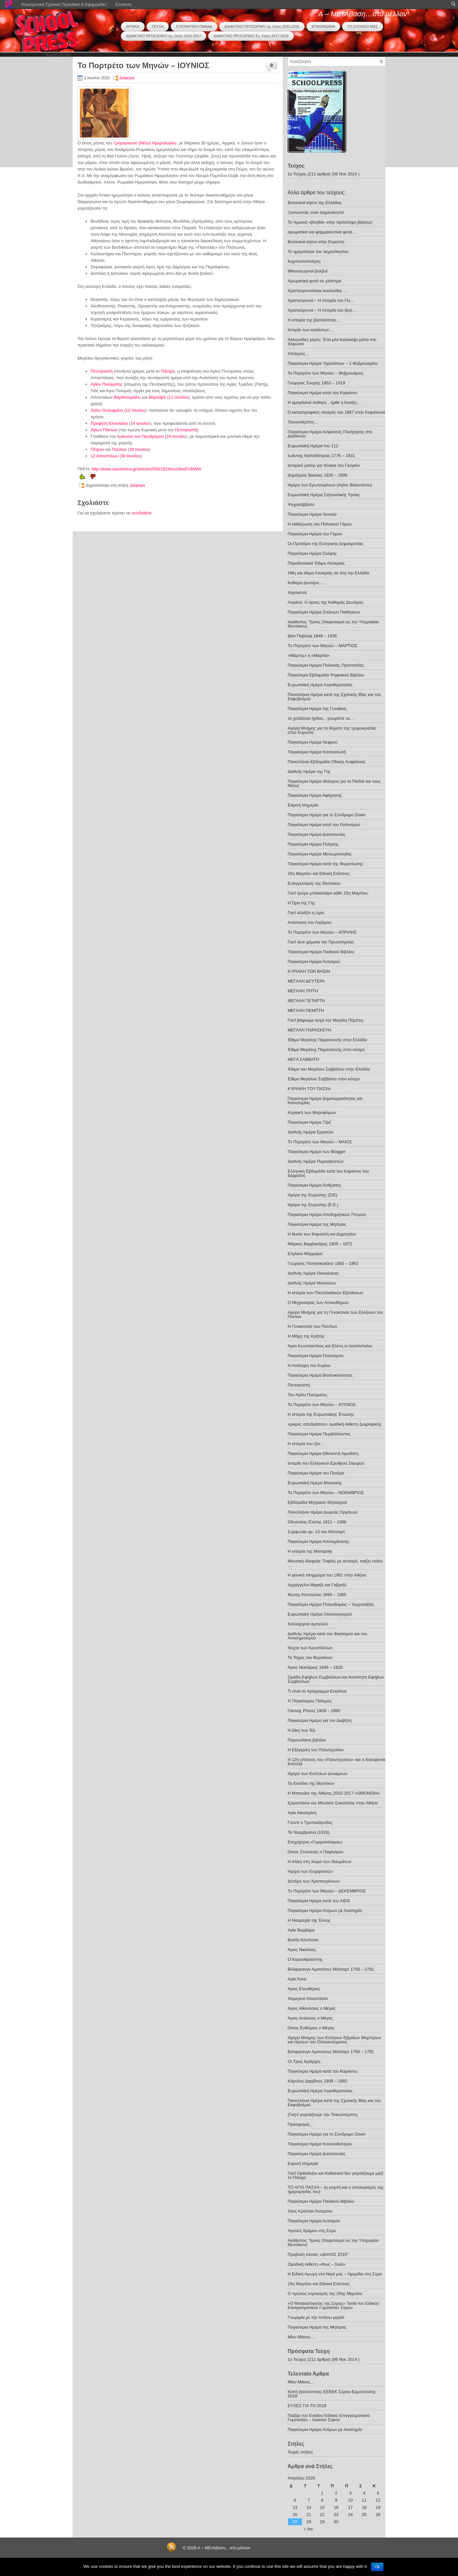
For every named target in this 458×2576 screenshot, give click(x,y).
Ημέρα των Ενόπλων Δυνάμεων (317, 1773)
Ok (377, 2567)
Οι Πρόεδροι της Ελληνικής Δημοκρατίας (325, 543)
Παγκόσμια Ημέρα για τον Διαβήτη (319, 1720)
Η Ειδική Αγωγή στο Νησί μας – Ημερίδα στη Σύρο (335, 2274)
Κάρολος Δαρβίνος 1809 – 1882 (317, 2081)
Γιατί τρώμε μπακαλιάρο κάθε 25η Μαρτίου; (328, 893)
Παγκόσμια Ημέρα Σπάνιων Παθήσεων (324, 612)
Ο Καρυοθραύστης (305, 1959)
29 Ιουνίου (139, 449)
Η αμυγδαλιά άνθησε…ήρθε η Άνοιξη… (324, 402)
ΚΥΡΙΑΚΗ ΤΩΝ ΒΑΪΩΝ (309, 971)
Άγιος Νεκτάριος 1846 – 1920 (315, 1667)
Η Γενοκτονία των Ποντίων (312, 1326)
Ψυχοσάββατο (301, 504)
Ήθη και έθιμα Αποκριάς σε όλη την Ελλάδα (328, 572)
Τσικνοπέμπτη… (303, 422)
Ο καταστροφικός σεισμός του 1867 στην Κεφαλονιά (336, 412)
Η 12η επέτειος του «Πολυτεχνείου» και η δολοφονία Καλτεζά (336, 1761)
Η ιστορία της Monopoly (310, 1551)
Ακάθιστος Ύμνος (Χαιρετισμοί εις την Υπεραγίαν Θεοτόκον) (333, 624)
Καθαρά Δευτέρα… (305, 582)
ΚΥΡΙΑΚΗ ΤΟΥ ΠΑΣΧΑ (309, 1088)
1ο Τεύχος (297, 173)
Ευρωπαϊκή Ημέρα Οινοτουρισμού (320, 1614)
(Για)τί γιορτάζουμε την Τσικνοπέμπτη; (323, 2114)
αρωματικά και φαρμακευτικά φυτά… (322, 231)
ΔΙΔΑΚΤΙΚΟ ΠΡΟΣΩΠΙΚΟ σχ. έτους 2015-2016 (261, 26)
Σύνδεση (123, 4)
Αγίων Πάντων (104, 429)
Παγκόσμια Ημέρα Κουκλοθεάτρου (320, 2143)
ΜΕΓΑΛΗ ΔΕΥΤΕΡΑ (306, 981)
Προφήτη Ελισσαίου (109, 423)
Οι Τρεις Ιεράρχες (304, 2061)
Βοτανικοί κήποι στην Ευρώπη (316, 241)
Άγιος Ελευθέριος (304, 1988)
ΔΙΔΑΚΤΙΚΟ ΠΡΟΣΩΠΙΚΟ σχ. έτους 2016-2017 (163, 36)
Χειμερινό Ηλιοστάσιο (308, 1998)
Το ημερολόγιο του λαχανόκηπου (318, 251)
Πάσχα (167, 371)
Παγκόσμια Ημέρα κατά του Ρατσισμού (324, 824)
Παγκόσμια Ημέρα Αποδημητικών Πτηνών (327, 1214)
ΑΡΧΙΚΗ (132, 26)
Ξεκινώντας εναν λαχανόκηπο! (316, 212)
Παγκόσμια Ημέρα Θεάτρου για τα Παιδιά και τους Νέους (334, 783)
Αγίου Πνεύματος (106, 384)
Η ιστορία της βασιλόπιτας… (314, 320)
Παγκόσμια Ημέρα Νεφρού (312, 742)
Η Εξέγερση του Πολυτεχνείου (316, 1749)
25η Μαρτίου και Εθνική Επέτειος (319, 873)
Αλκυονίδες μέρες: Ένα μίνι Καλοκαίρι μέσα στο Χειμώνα (332, 341)
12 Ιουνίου (135, 410)
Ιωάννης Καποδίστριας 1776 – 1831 (321, 455)
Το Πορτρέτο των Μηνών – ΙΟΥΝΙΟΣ (322, 1404)
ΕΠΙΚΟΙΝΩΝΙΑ (323, 26)
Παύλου (119, 449)
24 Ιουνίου (176, 436)
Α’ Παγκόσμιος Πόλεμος (310, 1700)
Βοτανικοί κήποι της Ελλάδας (315, 202)
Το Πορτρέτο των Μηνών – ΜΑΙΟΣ (320, 1141)
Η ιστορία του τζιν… (306, 1443)
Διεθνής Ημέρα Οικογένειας (313, 1273)
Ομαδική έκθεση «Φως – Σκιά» (316, 2264)
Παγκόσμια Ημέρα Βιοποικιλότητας (320, 1375)
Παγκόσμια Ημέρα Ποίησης (313, 844)
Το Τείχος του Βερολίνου (310, 1657)
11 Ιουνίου (178, 397)
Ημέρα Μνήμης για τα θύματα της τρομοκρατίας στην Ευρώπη (332, 730)
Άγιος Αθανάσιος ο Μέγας (312, 2008)
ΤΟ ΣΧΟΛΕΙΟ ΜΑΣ (362, 26)
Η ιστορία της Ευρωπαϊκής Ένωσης (321, 1414)
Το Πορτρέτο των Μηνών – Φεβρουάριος (326, 373)
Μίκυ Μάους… (301, 2336)
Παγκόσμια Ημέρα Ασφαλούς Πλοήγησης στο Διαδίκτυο (330, 433)
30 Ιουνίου (130, 455)
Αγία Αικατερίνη (302, 1812)
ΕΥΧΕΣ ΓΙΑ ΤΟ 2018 (307, 2405)
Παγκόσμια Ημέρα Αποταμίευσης (318, 1541)
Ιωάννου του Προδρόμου (140, 436)
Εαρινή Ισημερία (303, 805)
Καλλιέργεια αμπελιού (308, 1623)
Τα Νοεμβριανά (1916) (308, 1832)
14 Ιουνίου (140, 423)
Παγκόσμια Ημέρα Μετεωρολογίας (320, 853)
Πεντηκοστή (102, 371)
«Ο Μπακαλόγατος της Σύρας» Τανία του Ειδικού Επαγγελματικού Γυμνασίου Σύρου (333, 2305)
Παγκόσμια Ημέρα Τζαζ (309, 1122)
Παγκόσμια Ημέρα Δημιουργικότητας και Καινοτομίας (325, 1100)
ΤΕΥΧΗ (158, 26)
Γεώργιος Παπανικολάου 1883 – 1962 (323, 1263)
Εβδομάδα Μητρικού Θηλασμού (317, 1502)
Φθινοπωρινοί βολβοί (307, 271)
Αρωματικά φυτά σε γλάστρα (314, 280)
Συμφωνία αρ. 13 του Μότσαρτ (316, 1531)
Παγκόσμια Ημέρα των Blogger (317, 1151)
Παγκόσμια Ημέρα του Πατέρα (316, 1473)
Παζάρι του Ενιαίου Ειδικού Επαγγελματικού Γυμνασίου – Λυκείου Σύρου (329, 2417)
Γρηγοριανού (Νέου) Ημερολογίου (145, 143)
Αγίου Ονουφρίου (107, 410)
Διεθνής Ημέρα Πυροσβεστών (315, 1161)
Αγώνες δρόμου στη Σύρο (312, 2230)
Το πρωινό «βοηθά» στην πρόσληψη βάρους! (330, 222)
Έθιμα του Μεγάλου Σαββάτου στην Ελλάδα (329, 1069)
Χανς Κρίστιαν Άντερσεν (310, 2211)
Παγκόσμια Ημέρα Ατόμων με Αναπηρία (325, 1910)
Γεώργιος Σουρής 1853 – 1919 (316, 382)
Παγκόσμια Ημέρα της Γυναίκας (317, 708)
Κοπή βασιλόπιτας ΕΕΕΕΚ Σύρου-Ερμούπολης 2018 (332, 2393)
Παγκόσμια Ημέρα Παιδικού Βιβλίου (321, 951)
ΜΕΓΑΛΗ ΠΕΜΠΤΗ (306, 1010)
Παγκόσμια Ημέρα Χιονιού (312, 514)
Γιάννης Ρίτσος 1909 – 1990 (314, 1710)
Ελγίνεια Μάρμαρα (305, 1253)
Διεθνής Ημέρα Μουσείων (312, 1283)
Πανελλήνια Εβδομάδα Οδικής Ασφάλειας (326, 761)
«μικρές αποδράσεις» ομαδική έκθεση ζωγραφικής (334, 1424)
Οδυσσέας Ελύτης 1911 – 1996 (317, 1521)
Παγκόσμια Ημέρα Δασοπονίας (316, 834)
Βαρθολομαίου (127, 397)
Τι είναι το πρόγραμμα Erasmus (317, 1691)
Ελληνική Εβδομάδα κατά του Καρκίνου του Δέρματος (328, 1173)
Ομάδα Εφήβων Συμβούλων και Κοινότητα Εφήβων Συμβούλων (336, 1679)
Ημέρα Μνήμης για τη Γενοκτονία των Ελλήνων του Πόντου (335, 1314)
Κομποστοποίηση (304, 261)
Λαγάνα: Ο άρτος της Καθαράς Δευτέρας (326, 602)
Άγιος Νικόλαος (302, 1949)
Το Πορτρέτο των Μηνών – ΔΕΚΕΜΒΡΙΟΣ (327, 1890)
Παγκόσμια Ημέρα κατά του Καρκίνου (322, 392)
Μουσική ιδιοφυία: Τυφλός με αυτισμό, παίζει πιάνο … (335, 1563)
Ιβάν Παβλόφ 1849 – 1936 (312, 635)
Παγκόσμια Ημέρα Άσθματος (314, 1185)
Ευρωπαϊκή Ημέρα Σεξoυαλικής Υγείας (324, 494)
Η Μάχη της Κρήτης (306, 1336)
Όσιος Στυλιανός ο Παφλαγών (315, 1851)
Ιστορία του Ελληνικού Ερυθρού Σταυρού (326, 1463)
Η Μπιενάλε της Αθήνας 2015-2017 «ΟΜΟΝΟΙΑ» (334, 1793)
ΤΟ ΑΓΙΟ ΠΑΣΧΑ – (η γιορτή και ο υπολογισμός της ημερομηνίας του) (335, 2189)
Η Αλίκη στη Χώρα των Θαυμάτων (319, 1861)
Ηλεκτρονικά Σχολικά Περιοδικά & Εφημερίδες (64, 4)
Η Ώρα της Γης (301, 902)
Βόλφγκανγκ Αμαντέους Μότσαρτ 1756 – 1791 (331, 1969)
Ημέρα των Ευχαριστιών (310, 1871)
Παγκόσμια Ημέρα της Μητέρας (317, 1224)
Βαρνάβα (157, 397)
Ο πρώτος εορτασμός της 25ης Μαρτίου (325, 2293)
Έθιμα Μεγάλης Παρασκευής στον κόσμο (326, 1049)
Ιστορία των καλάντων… (310, 329)
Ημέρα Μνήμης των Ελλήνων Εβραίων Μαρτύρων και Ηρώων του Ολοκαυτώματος (334, 2039)
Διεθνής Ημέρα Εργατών (311, 1132)
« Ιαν (308, 2528)
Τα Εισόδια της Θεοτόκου (311, 1783)
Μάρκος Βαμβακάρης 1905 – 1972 (320, 1243)
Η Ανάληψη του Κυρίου (309, 1365)
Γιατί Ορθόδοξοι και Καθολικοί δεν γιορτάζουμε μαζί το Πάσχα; (335, 2175)
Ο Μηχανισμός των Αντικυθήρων (318, 1302)
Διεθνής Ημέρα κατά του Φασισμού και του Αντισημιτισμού (327, 1635)
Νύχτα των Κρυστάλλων (310, 1647)
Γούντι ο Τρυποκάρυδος (310, 1822)
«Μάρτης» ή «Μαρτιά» (309, 655)
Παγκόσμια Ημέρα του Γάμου (315, 533)
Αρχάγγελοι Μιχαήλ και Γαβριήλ (317, 1584)
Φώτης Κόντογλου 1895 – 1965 (317, 1594)
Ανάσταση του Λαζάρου (309, 922)
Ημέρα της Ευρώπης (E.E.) (313, 1204)
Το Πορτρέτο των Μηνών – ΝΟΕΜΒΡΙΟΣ (326, 1492)
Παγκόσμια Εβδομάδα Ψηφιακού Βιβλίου (326, 675)
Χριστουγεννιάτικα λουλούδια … (317, 290)
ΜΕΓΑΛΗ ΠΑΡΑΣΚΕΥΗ (309, 1030)
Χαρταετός (297, 592)
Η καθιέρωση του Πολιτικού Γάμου (320, 524)
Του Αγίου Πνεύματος (307, 1394)
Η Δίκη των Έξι (301, 1730)
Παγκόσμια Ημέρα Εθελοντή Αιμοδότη (323, 1453)
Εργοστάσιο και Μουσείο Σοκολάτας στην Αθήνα (333, 1802)
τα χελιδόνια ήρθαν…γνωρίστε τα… (321, 718)
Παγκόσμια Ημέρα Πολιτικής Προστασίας (326, 665)
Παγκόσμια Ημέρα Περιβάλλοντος (319, 1433)
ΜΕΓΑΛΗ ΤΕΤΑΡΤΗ (306, 1000)
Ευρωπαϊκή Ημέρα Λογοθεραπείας (320, 684)
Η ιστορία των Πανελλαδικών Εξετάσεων (325, 1292)
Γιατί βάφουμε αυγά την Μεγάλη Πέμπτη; (326, 1020)
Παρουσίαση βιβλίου (307, 1740)
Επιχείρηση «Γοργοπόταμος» (315, 1842)
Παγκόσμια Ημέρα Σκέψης (312, 553)
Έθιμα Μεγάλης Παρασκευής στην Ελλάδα (327, 1039)
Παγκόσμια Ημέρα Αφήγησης (315, 795)
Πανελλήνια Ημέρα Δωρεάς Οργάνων (323, 1512)
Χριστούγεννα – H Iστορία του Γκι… (321, 300)
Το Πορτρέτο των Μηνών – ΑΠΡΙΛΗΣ (322, 932)
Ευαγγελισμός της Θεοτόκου (314, 883)
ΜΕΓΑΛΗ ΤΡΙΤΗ (303, 990)
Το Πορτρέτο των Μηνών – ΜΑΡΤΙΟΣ (322, 645)
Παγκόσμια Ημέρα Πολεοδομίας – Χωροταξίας (331, 1604)
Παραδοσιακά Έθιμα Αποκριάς (316, 563)
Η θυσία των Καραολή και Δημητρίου (322, 1234)
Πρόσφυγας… (301, 2124)
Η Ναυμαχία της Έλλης (309, 1920)
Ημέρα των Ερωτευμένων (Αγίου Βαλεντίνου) (330, 484)
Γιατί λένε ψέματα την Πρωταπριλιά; (321, 942)
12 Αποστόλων (104, 455)
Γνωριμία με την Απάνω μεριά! (316, 2317)
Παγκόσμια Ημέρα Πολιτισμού (315, 1355)
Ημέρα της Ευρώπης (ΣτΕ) (312, 1194)
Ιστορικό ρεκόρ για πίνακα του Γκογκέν (324, 465)
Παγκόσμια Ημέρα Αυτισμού (314, 961)
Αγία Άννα (297, 1978)
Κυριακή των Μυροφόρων (312, 1112)
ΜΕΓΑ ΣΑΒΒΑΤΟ (303, 1059)
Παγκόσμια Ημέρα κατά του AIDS (319, 1900)
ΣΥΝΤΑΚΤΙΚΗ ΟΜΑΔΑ (194, 26)
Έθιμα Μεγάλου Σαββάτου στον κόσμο (324, 1078)
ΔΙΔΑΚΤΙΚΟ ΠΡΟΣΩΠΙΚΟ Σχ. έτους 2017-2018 (250, 36)
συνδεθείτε (142, 513)
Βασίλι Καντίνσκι (303, 1939)
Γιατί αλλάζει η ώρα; (306, 912)
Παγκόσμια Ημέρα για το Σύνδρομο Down (326, 814)
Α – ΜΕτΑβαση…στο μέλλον (362, 14)
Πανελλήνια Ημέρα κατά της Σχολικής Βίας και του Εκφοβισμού (334, 696)
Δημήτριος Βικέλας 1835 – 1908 (317, 475)
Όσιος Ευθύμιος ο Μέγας (311, 2027)
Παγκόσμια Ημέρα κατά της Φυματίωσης (325, 863)
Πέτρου (97, 449)
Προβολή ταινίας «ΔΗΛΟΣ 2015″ (318, 2254)
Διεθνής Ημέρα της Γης (309, 771)
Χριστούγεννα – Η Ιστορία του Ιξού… (322, 310)
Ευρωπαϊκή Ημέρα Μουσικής (315, 1482)
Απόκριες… (298, 353)
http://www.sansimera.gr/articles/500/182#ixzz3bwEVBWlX (146, 468)
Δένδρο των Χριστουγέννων (314, 1881)
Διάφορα (127, 78)
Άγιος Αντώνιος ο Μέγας (310, 2018)
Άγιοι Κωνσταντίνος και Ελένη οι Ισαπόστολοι (330, 1345)
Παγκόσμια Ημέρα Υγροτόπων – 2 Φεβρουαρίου (333, 363)
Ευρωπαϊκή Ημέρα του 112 (313, 445)
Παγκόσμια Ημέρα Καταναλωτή (317, 751)
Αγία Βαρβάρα (301, 1930)
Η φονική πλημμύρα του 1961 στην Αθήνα (327, 1575)
